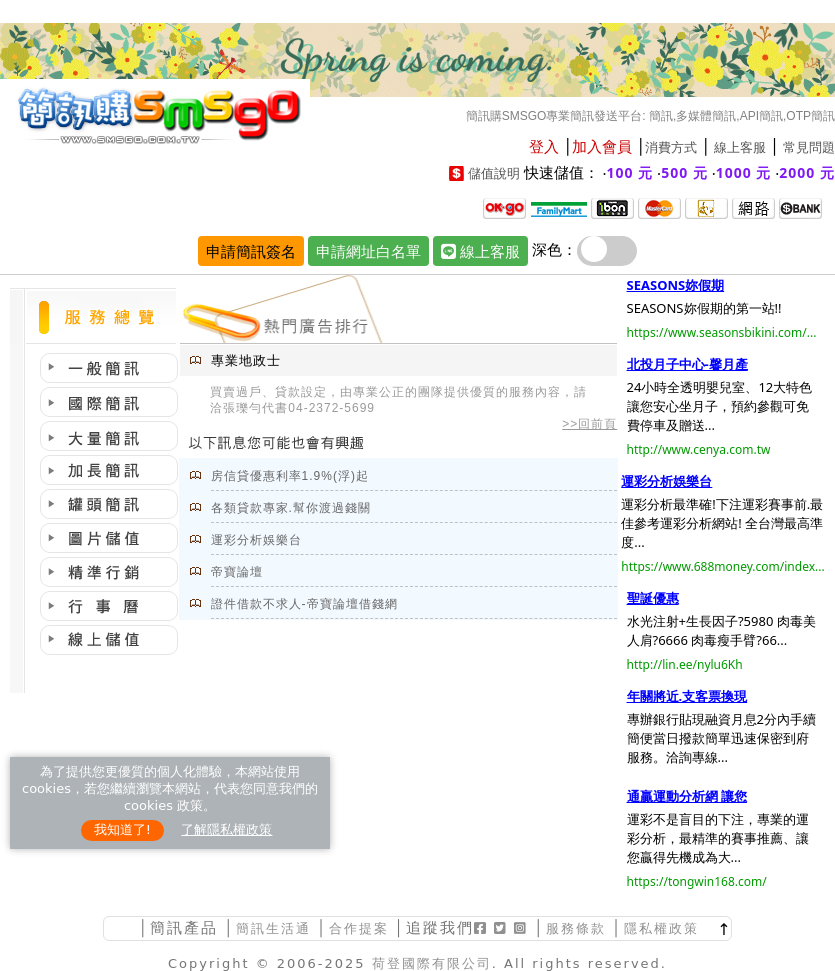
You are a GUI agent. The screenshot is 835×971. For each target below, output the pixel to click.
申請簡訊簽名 (251, 251)
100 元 (630, 172)
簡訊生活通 (273, 928)
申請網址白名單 (368, 251)
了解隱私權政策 (226, 829)
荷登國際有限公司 (432, 963)
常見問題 (809, 147)
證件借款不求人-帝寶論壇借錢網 (304, 604)
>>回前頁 (589, 424)
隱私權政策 (661, 928)
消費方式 (671, 147)
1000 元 (744, 172)
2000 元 (807, 172)
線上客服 (740, 147)
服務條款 (576, 928)
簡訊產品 (184, 927)
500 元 (684, 172)
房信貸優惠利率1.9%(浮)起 (290, 476)
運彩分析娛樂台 (256, 540)
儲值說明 (494, 173)
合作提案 (359, 928)
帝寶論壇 (237, 572)
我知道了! (122, 829)
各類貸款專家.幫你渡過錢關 (291, 508)
